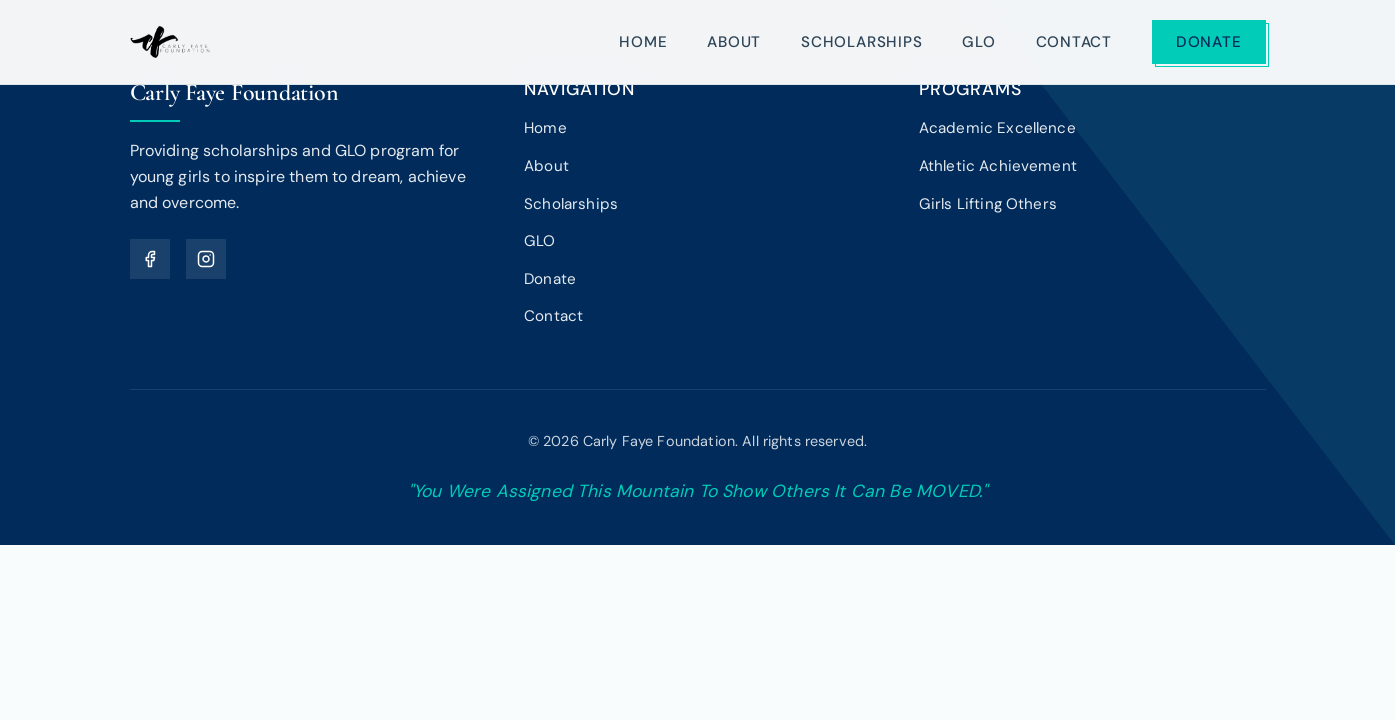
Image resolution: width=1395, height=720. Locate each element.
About (734, 42)
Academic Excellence (997, 128)
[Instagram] (206, 259)
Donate (1209, 42)
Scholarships (861, 42)
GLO (978, 42)
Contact (1074, 42)
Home (643, 42)
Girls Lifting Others (988, 204)
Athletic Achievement (998, 166)
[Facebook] (150, 259)
